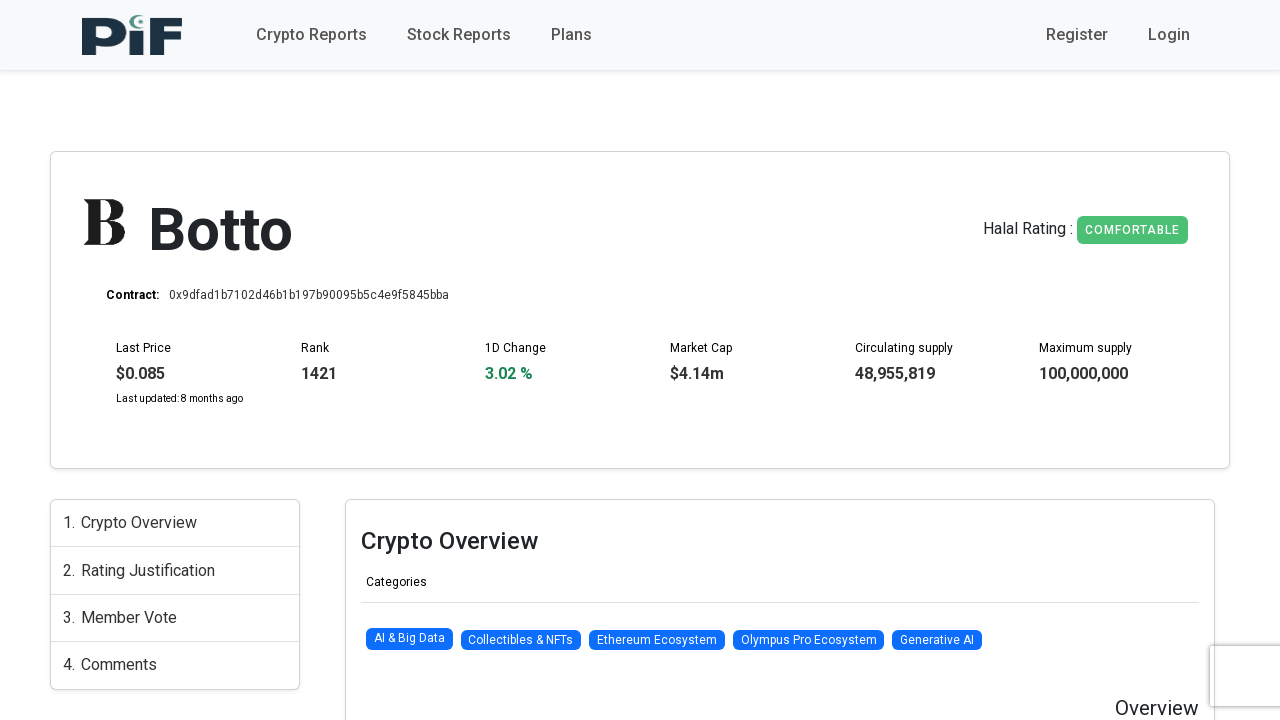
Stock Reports (459, 34)
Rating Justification (148, 570)
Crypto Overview (139, 522)
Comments (119, 664)
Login (1169, 34)
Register (1077, 34)
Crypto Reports (311, 34)
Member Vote (129, 617)
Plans (571, 34)
